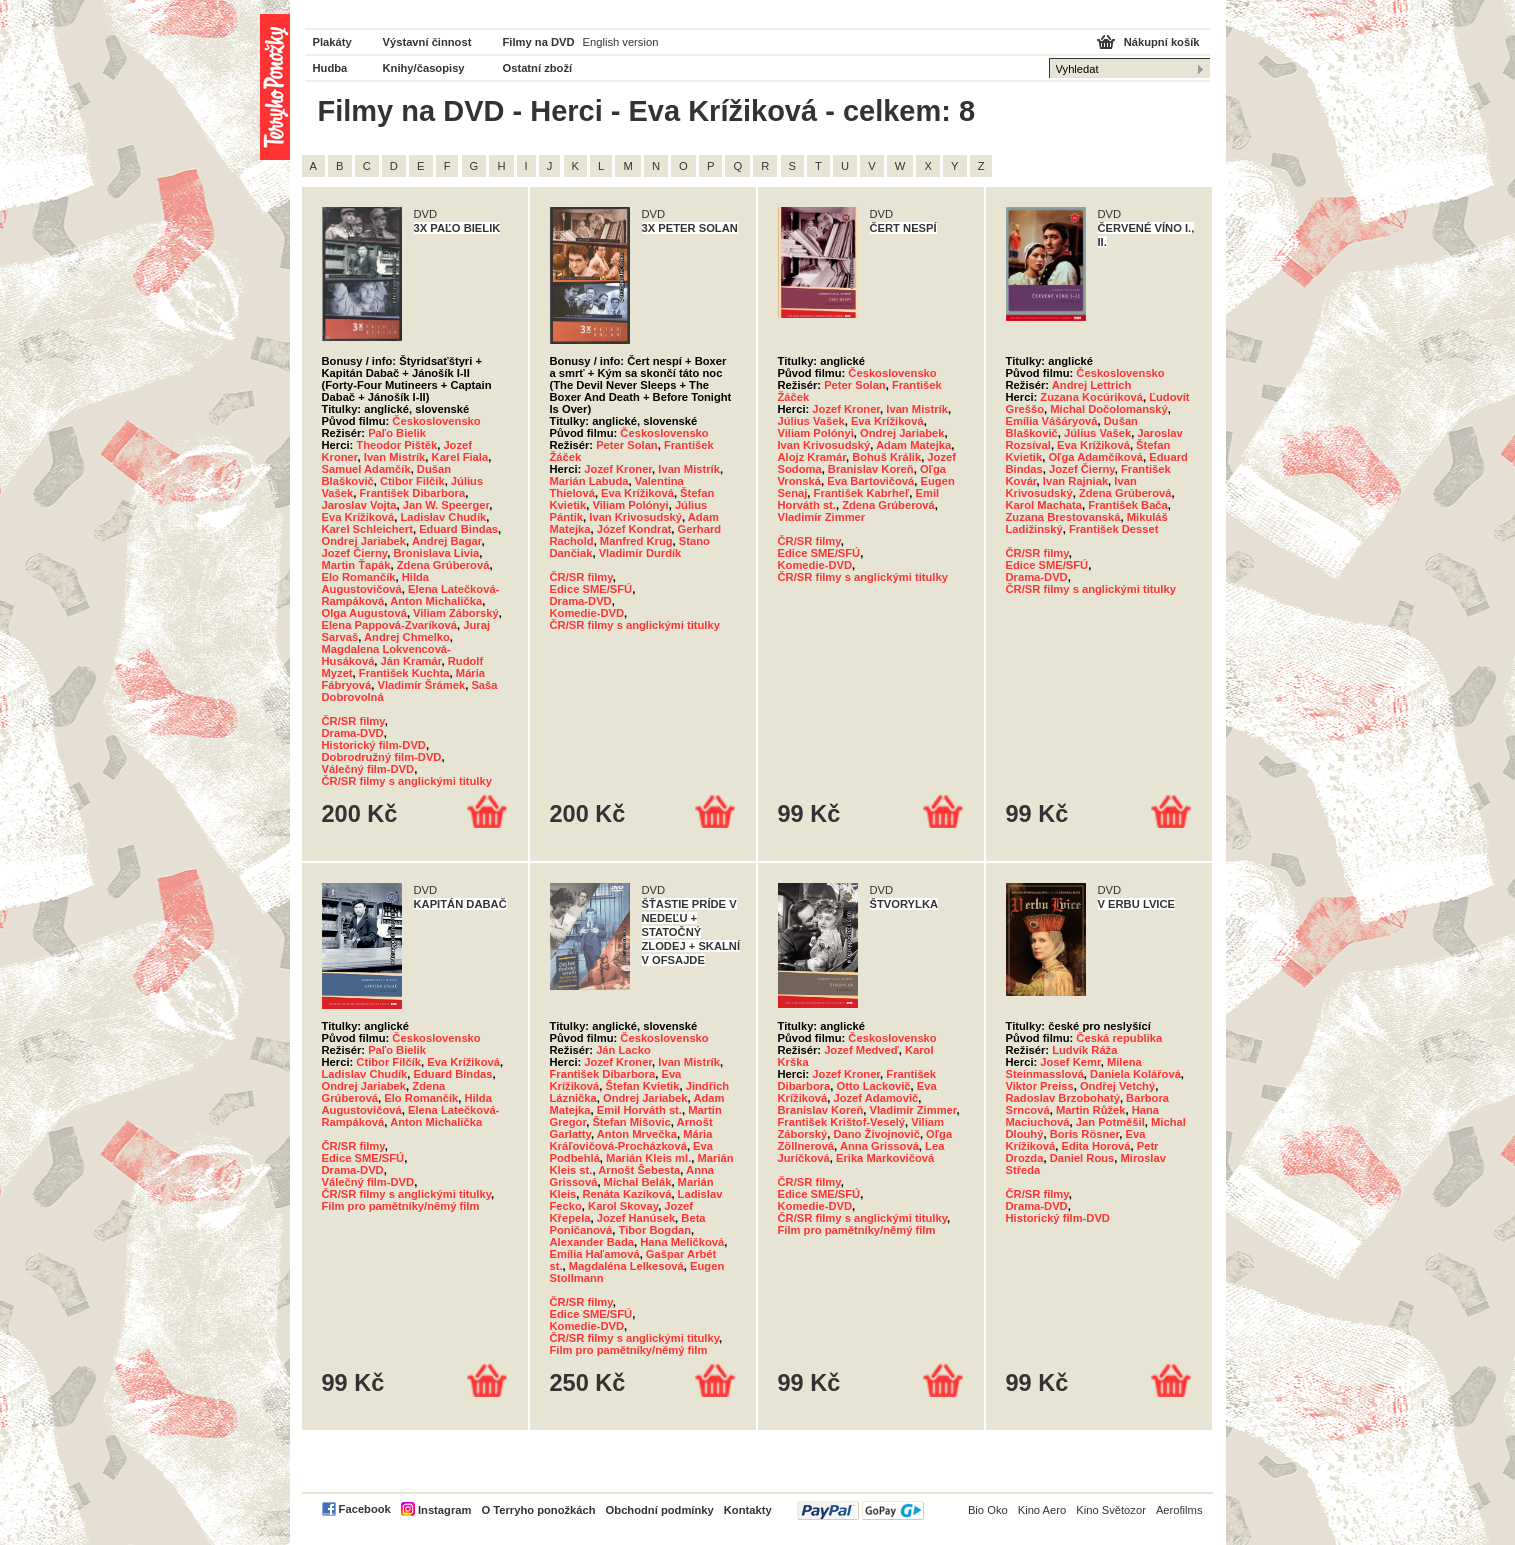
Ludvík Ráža (1084, 1050)
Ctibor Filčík (412, 481)
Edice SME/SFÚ (591, 589)
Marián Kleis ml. (648, 1158)
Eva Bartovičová (870, 481)
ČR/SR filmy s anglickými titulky (407, 781)
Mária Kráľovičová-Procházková (631, 1140)
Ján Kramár (411, 661)
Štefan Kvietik (642, 1086)
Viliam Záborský (456, 613)
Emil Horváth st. (639, 1110)
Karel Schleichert (367, 529)
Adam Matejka (913, 445)
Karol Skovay (623, 1206)
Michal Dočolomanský (1109, 409)
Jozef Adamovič (875, 1098)
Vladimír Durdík (640, 553)
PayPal (860, 1510)
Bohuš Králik (886, 457)
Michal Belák (638, 1182)
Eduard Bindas (458, 529)
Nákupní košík (1162, 42)
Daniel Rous (1082, 1158)
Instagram (444, 1510)
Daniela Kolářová (1135, 1074)
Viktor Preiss (1040, 1086)
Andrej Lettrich (1092, 385)
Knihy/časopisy (424, 68)
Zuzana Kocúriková (1091, 397)
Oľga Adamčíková (1095, 457)
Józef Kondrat (634, 529)
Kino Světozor (1111, 1510)
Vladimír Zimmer (822, 517)
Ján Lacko (623, 1050)
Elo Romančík (359, 577)
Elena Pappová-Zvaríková (390, 625)
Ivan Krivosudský (635, 517)
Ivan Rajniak (1075, 481)
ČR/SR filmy (353, 721)
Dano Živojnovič (876, 1134)
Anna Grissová (879, 1146)
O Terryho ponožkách (538, 1510)
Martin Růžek (1091, 1110)
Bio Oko (988, 1510)
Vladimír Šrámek (421, 685)
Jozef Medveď (861, 1050)
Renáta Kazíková (626, 1194)
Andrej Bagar (447, 541)
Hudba (330, 68)
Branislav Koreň (871, 469)
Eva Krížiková (358, 517)
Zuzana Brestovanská (1063, 517)
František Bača (1128, 505)
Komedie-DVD (587, 613)
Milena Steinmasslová (1074, 1068)
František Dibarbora (412, 493)
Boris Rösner (1085, 1134)
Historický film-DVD (374, 745)
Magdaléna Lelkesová (626, 1266)
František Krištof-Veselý (841, 1122)
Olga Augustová (364, 613)
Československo (436, 421)
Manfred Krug (636, 541)
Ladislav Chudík (443, 517)
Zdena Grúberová (443, 565)
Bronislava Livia (436, 553)
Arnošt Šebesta (639, 1170)
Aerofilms (1179, 1510)
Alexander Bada (592, 1242)
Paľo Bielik (397, 433)
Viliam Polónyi (630, 505)
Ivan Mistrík (395, 457)
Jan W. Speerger (446, 505)
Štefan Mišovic (631, 1122)
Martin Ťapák (356, 565)
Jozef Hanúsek (636, 1218)
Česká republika (1119, 1038)
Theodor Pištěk (396, 445)
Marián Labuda (589, 481)
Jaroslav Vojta (359, 505)
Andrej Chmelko (407, 637)
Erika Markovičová (885, 1158)
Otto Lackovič (874, 1086)
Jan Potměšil (1110, 1122)
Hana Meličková (682, 1242)
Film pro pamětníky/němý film (401, 1206)
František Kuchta (404, 673)
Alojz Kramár (812, 457)
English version (621, 42)
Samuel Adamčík (366, 469)
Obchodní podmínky (660, 1510)
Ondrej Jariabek (364, 541)
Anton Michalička (436, 601)
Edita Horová (1095, 1146)
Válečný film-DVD (368, 769)
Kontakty (748, 1510)
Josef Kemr (1070, 1062)
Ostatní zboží (538, 68)
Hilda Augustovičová (376, 583)
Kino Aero (1042, 1510)
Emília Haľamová (595, 1254)
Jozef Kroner (618, 469)
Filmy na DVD (539, 42)
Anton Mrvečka (637, 1134)
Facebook (365, 1509)
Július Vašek (811, 421)
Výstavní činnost (427, 42)
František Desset (1114, 529)
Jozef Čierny (355, 553)
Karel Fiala (460, 457)
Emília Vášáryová (1052, 421)
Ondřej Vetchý (1117, 1086)
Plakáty (332, 42)
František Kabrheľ (862, 493)
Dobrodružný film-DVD (382, 757)
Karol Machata (1044, 505)
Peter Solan (627, 445)
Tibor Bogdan (655, 1230)
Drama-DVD (353, 733)
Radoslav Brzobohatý (1063, 1098)
